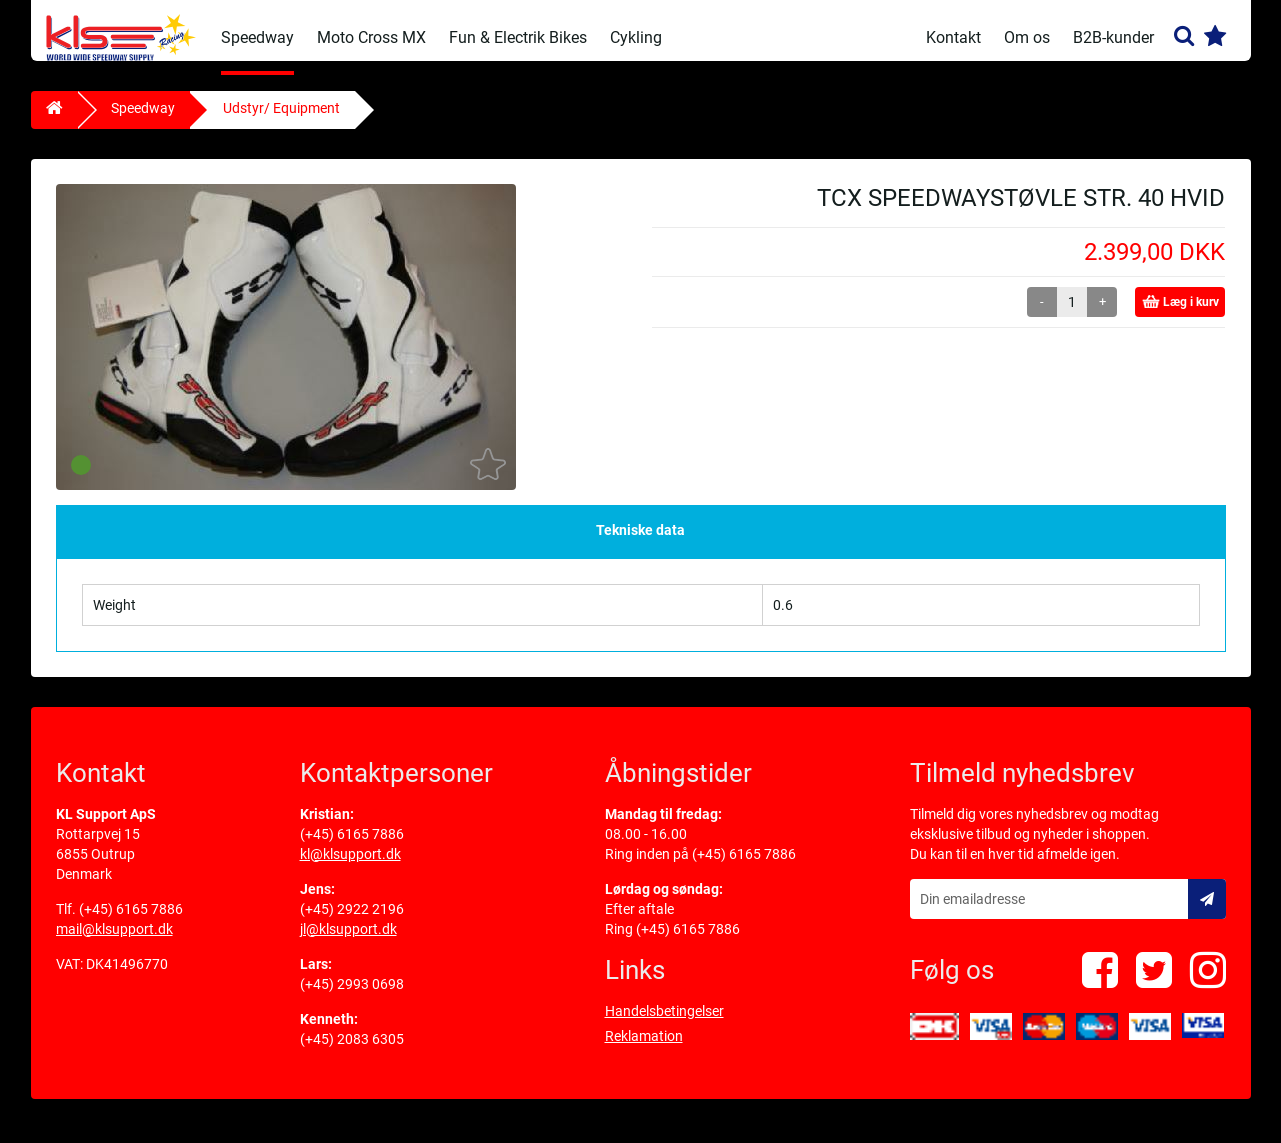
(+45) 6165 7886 (131, 923)
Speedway (257, 37)
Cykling (636, 37)
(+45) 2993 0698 (352, 998)
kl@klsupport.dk (350, 868)
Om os (1027, 37)
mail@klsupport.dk (114, 943)
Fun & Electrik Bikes (518, 37)
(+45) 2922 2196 (352, 923)
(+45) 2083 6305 (352, 1053)
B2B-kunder (1113, 37)
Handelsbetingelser (664, 1025)
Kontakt (953, 37)
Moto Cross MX (371, 37)
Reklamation (644, 1050)
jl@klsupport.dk (348, 943)
